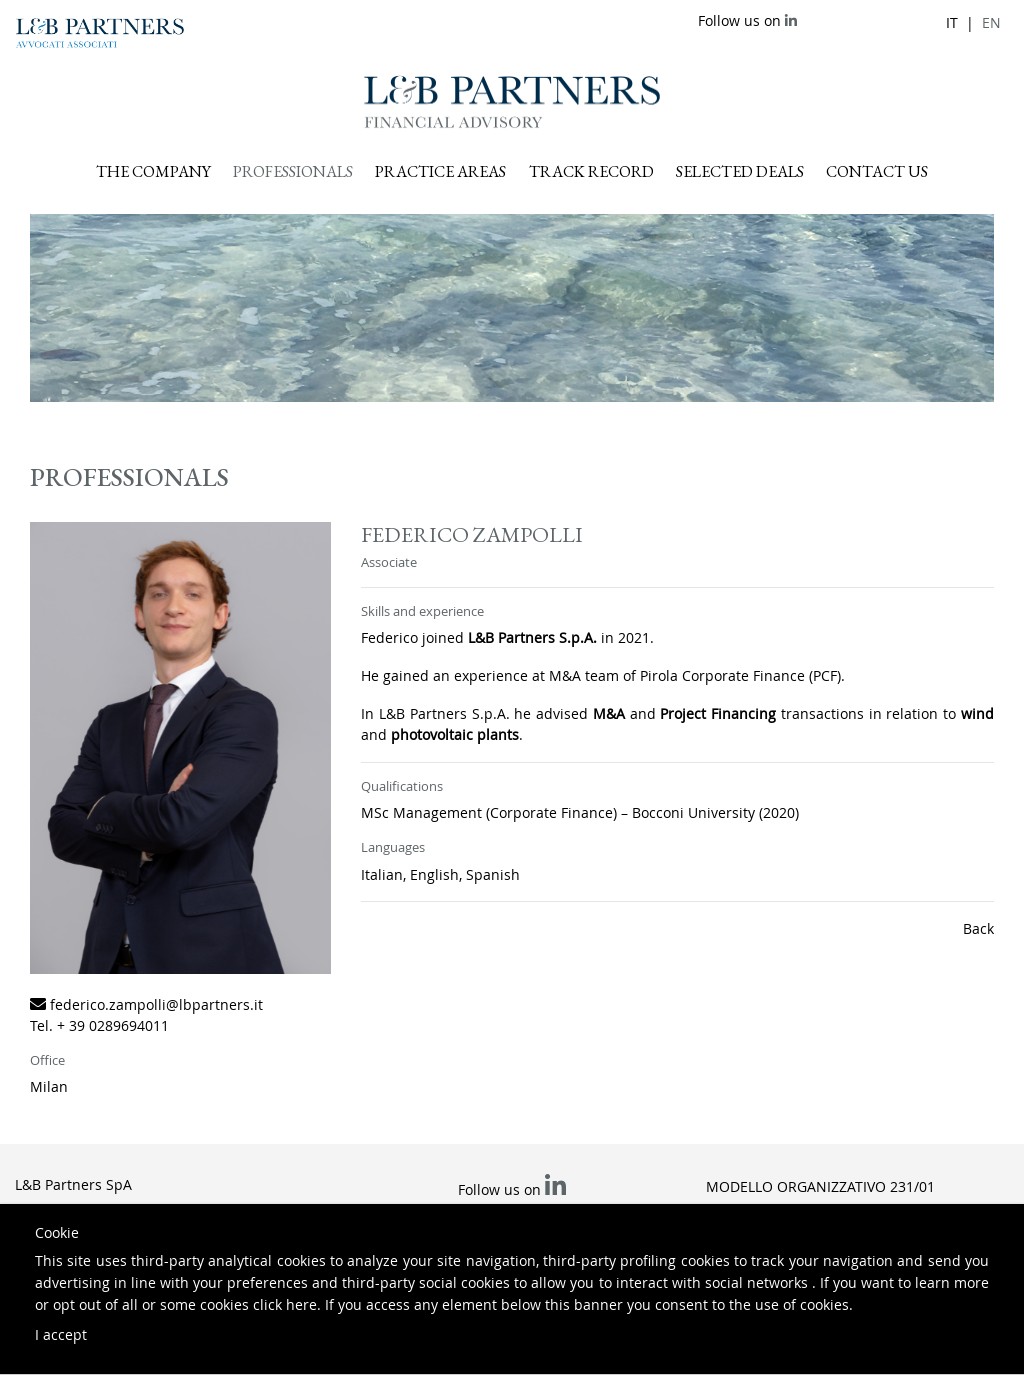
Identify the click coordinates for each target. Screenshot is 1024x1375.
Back (978, 928)
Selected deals (740, 171)
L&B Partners (100, 33)
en (991, 22)
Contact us (877, 171)
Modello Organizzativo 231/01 (820, 1186)
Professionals (293, 171)
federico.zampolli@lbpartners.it (156, 1004)
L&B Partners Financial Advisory (512, 102)
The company (153, 171)
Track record (591, 171)
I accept (61, 1334)
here (301, 1304)
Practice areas (440, 171)
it (952, 22)
